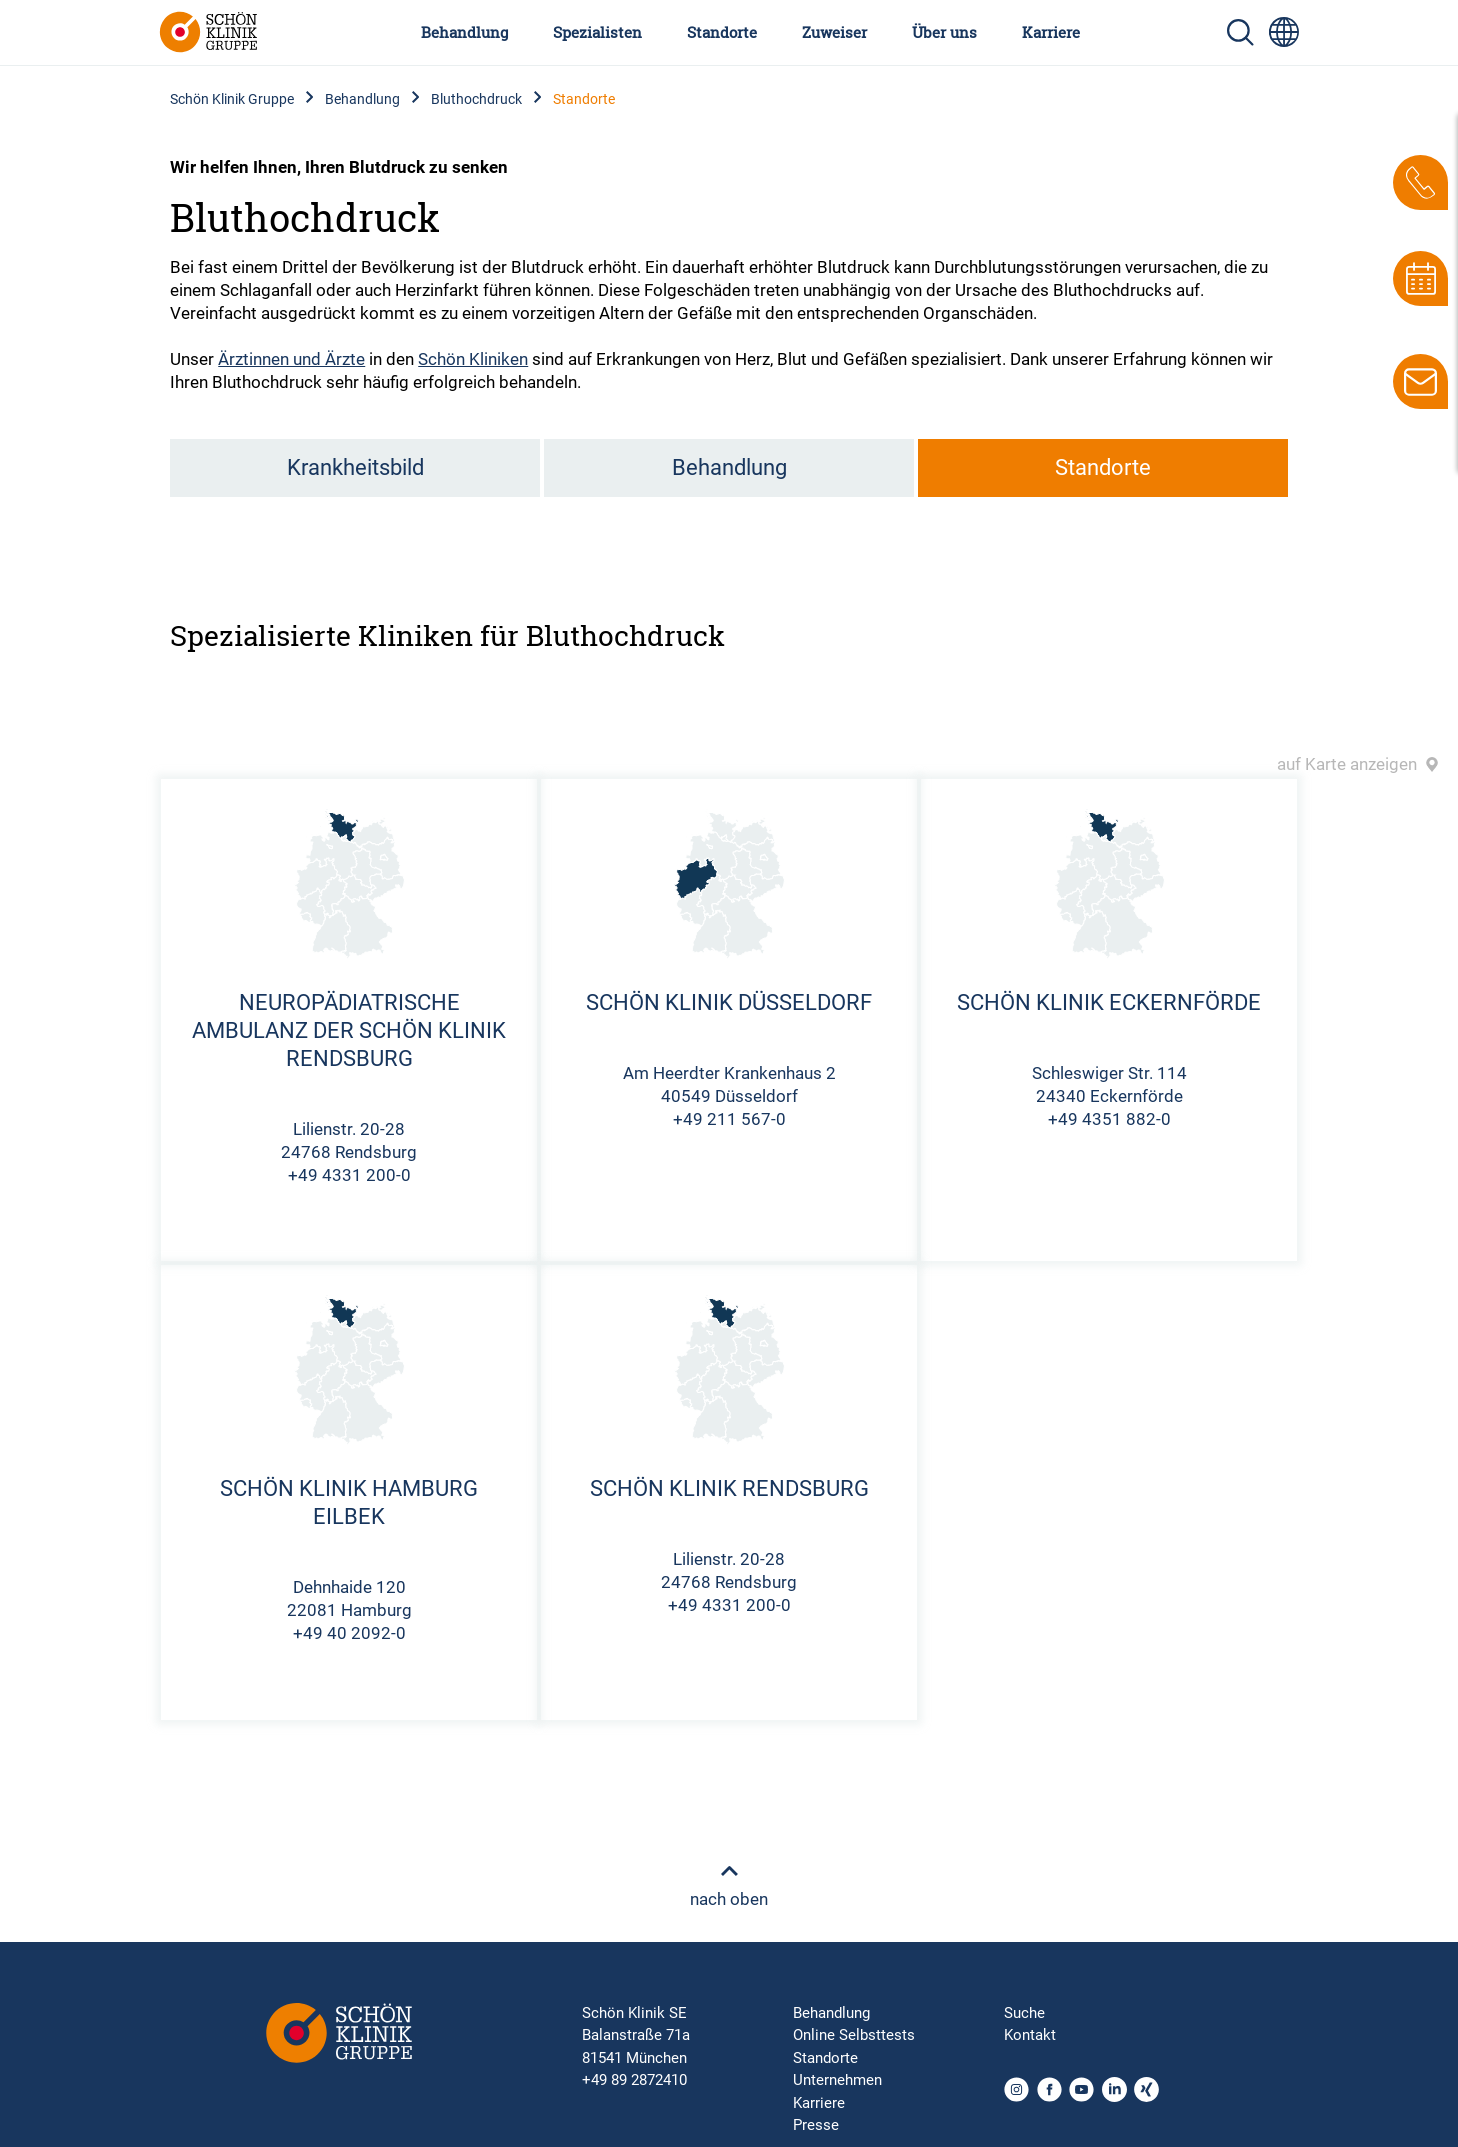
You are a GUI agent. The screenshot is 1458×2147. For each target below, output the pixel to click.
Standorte (722, 32)
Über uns (944, 32)
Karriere (1051, 32)
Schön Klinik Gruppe (232, 99)
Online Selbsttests (854, 2035)
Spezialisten (597, 32)
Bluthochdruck (476, 99)
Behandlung (464, 32)
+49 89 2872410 (634, 2080)
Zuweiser (834, 32)
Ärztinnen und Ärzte (291, 359)
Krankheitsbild (355, 467)
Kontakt (1030, 2035)
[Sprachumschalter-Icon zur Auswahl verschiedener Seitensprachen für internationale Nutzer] (1284, 32)
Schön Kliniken (473, 359)
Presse (816, 2125)
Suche (1024, 2013)
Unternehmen (837, 2080)
